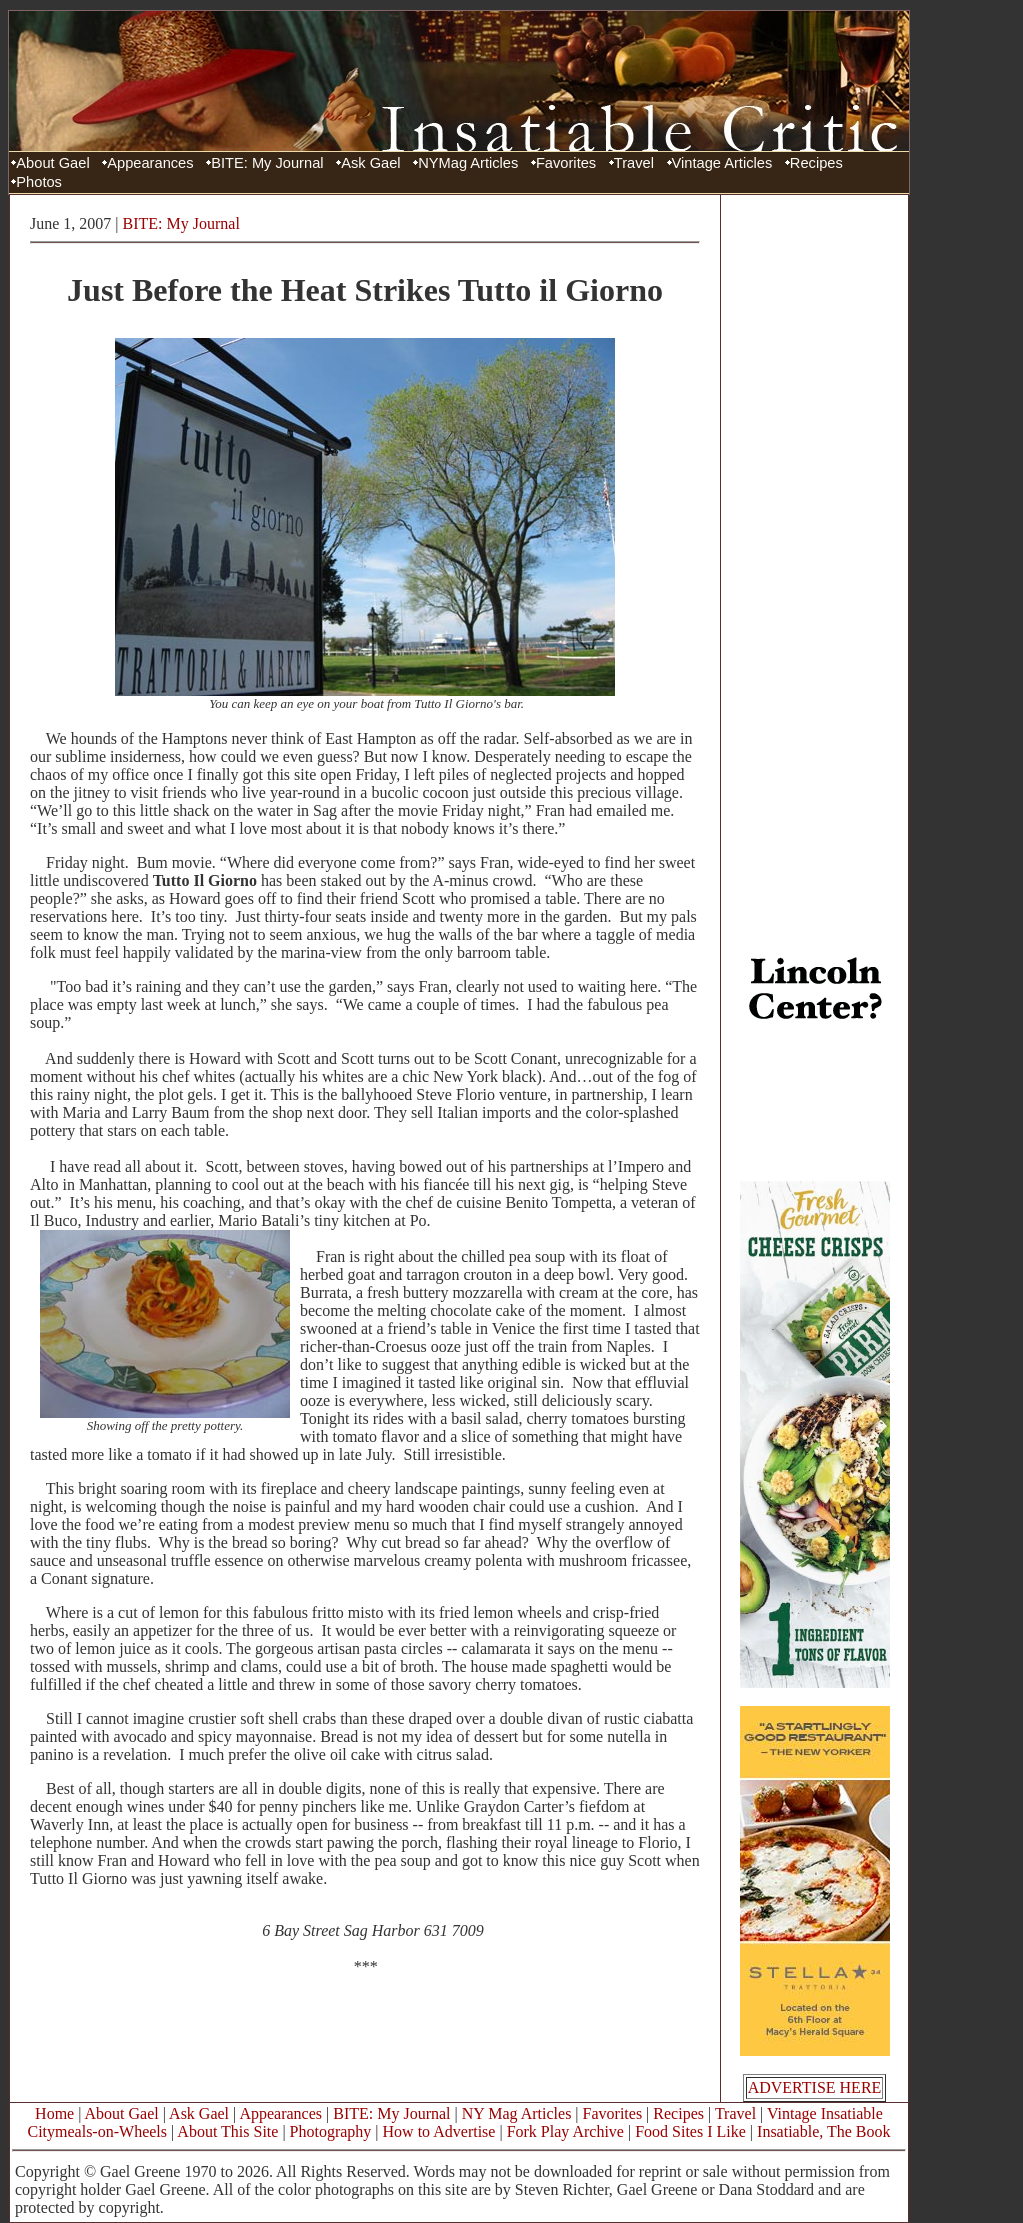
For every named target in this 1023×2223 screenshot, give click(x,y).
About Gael (52, 163)
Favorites (566, 163)
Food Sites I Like (690, 2131)
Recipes (816, 163)
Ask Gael (370, 163)
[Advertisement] (815, 503)
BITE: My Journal (267, 163)
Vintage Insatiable (825, 2113)
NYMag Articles (468, 163)
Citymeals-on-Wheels (97, 2131)
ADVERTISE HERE (815, 2087)
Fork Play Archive (565, 2131)
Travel (634, 163)
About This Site (227, 2131)
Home (54, 2113)
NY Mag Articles (517, 2113)
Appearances (150, 163)
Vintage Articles (722, 163)
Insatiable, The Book (823, 2131)
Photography (331, 2131)
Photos (39, 182)
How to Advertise (439, 2131)
